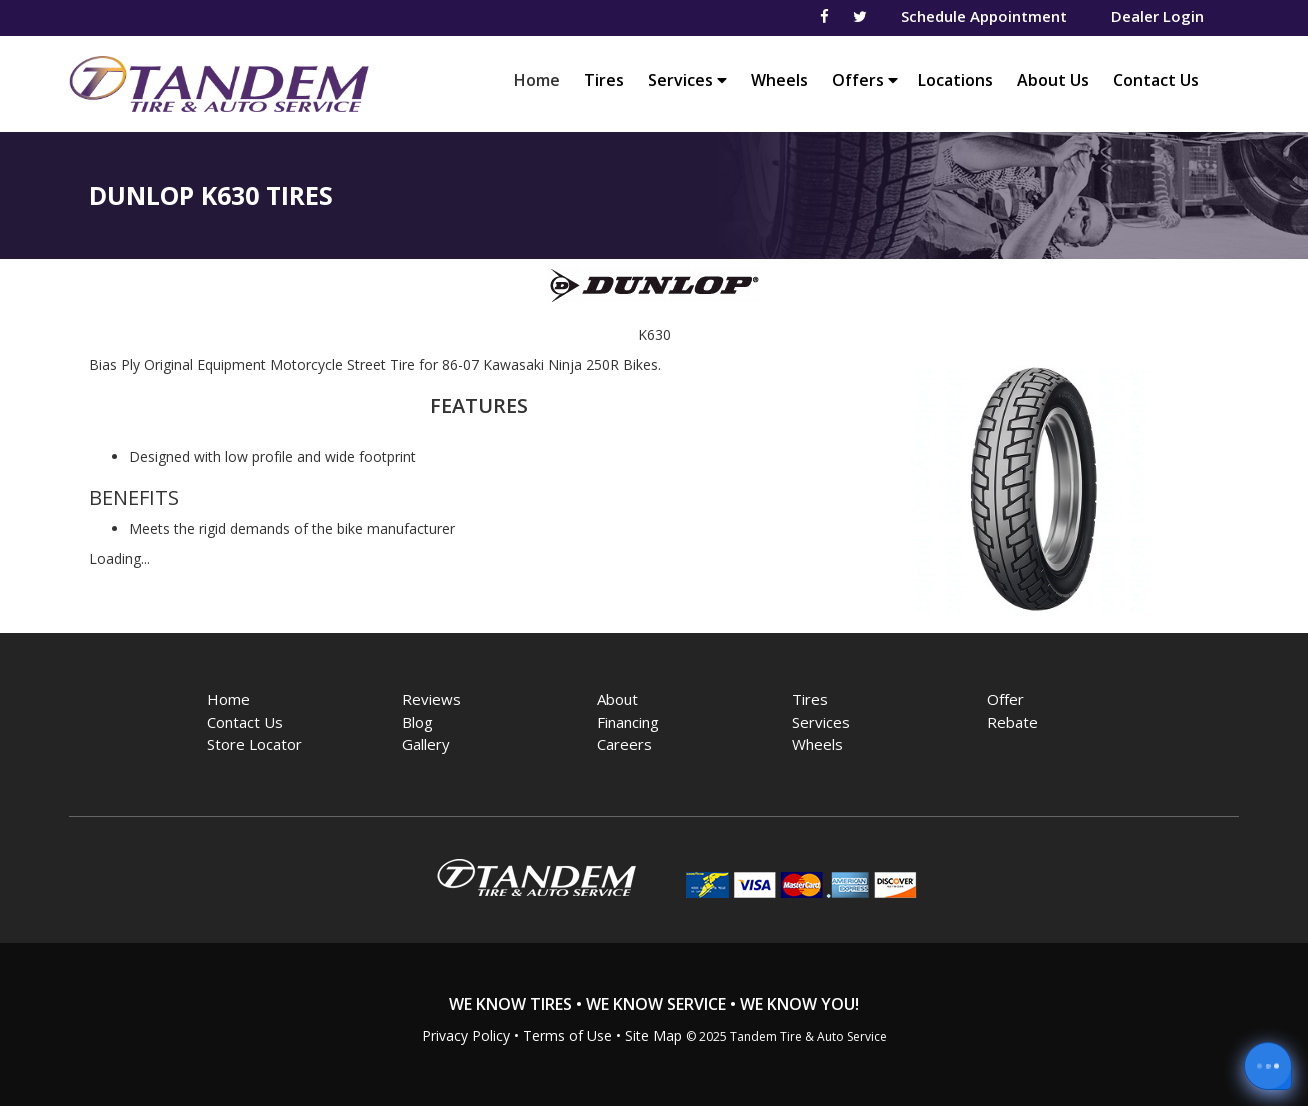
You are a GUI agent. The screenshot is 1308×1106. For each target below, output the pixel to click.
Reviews (431, 699)
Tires (604, 80)
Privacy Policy (466, 1035)
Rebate (1012, 722)
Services (687, 80)
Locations (955, 80)
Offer (1005, 699)
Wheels (779, 80)
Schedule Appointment (984, 16)
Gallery (426, 744)
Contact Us (1156, 80)
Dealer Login (1157, 16)
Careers (624, 744)
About (617, 699)
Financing (628, 722)
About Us (1053, 80)
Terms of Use (567, 1035)
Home (542, 79)
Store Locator (254, 744)
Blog (417, 722)
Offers (865, 80)
